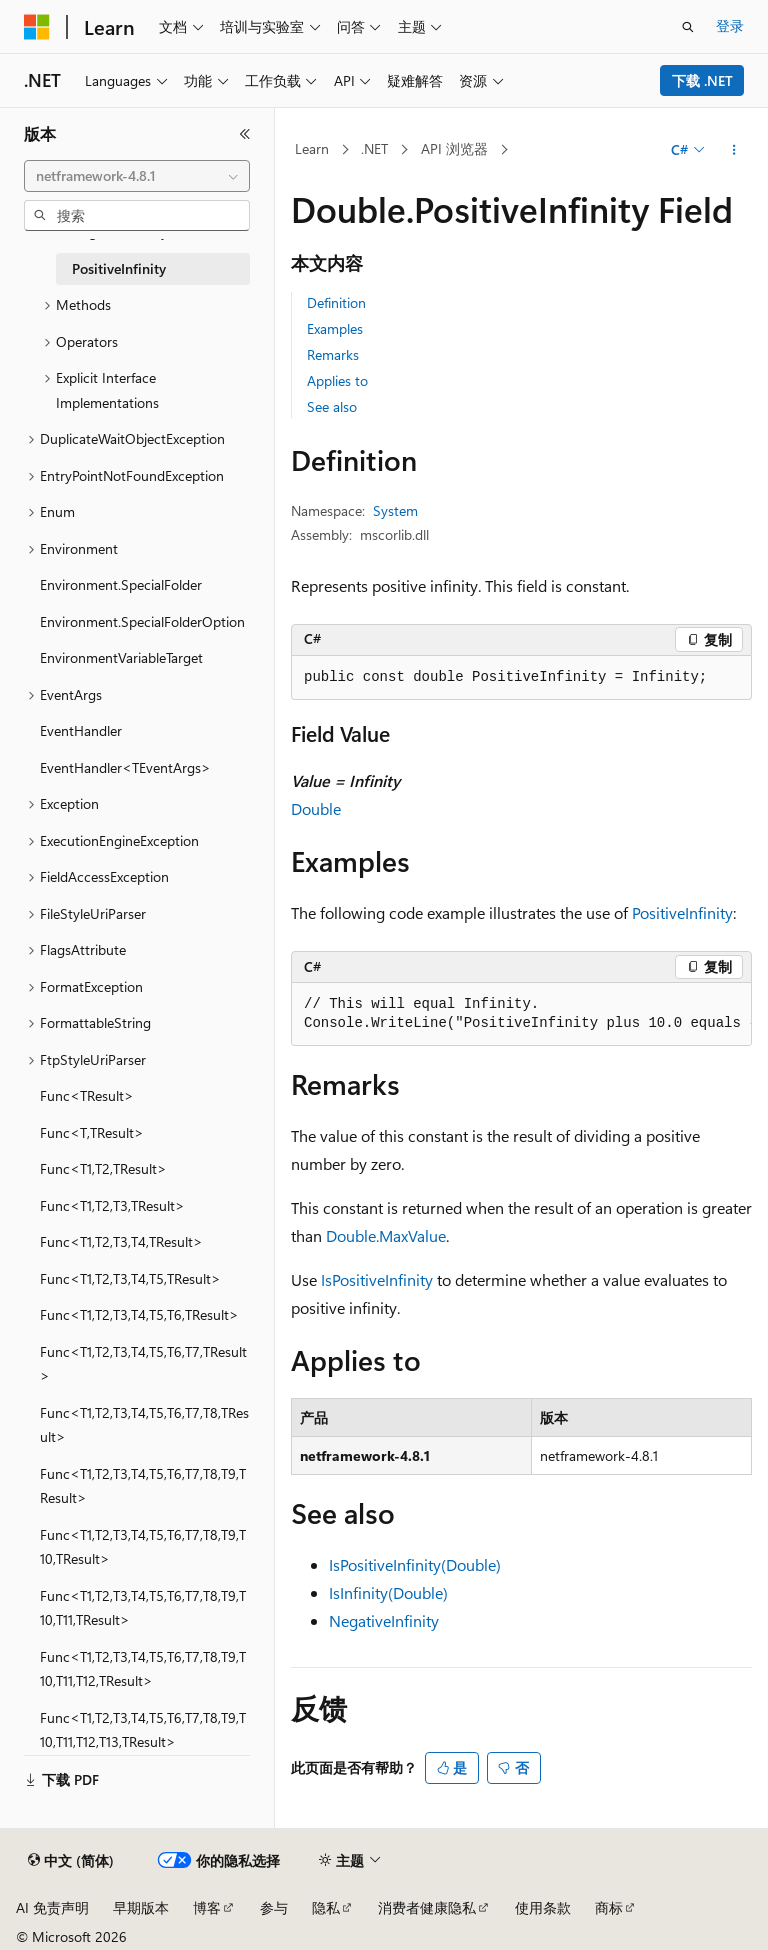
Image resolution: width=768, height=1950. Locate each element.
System (395, 510)
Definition (336, 302)
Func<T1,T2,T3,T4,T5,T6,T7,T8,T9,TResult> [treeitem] (143, 1486)
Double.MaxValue (386, 1235)
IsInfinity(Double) (388, 1592)
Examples (335, 328)
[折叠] (245, 134)
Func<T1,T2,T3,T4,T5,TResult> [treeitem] (130, 1278)
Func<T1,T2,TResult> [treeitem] (103, 1168)
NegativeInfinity (384, 1620)
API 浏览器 (454, 148)
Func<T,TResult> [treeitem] (92, 1132)
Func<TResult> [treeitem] (87, 1095)
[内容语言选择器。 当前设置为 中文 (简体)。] (71, 1861)
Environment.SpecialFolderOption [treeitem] (142, 621)
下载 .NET (702, 80)
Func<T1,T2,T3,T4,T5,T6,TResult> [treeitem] (139, 1314)
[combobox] (137, 176)
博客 (207, 1907)
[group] (521, 1014)
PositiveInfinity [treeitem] (119, 268)
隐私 (326, 1907)
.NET (374, 148)
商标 (609, 1907)
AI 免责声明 (52, 1907)
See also (332, 406)
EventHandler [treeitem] (81, 730)
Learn (312, 148)
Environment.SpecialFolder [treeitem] (121, 584)
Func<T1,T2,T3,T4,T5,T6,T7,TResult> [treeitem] (143, 1364)
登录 (730, 25)
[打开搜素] (688, 27)
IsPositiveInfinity (377, 1279)
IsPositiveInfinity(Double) (415, 1564)
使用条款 (543, 1907)
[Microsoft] (37, 27)
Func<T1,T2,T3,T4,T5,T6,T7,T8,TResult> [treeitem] (144, 1425)
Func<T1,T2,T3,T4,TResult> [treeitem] (121, 1241)
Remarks (333, 354)
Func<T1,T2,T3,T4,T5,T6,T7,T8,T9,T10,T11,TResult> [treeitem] (143, 1608)
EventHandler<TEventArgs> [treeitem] (125, 767)
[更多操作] (734, 150)
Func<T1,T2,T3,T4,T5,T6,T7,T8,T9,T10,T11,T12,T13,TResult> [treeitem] (143, 1730)
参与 (274, 1907)
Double (316, 808)
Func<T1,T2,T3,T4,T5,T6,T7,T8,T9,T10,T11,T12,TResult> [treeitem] (143, 1669)
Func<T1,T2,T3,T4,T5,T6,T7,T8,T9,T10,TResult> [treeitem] (143, 1547)
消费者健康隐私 (427, 1907)
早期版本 (141, 1907)
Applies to (337, 380)
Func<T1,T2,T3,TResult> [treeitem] (112, 1205)
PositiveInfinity (682, 912)
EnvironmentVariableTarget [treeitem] (121, 657)
